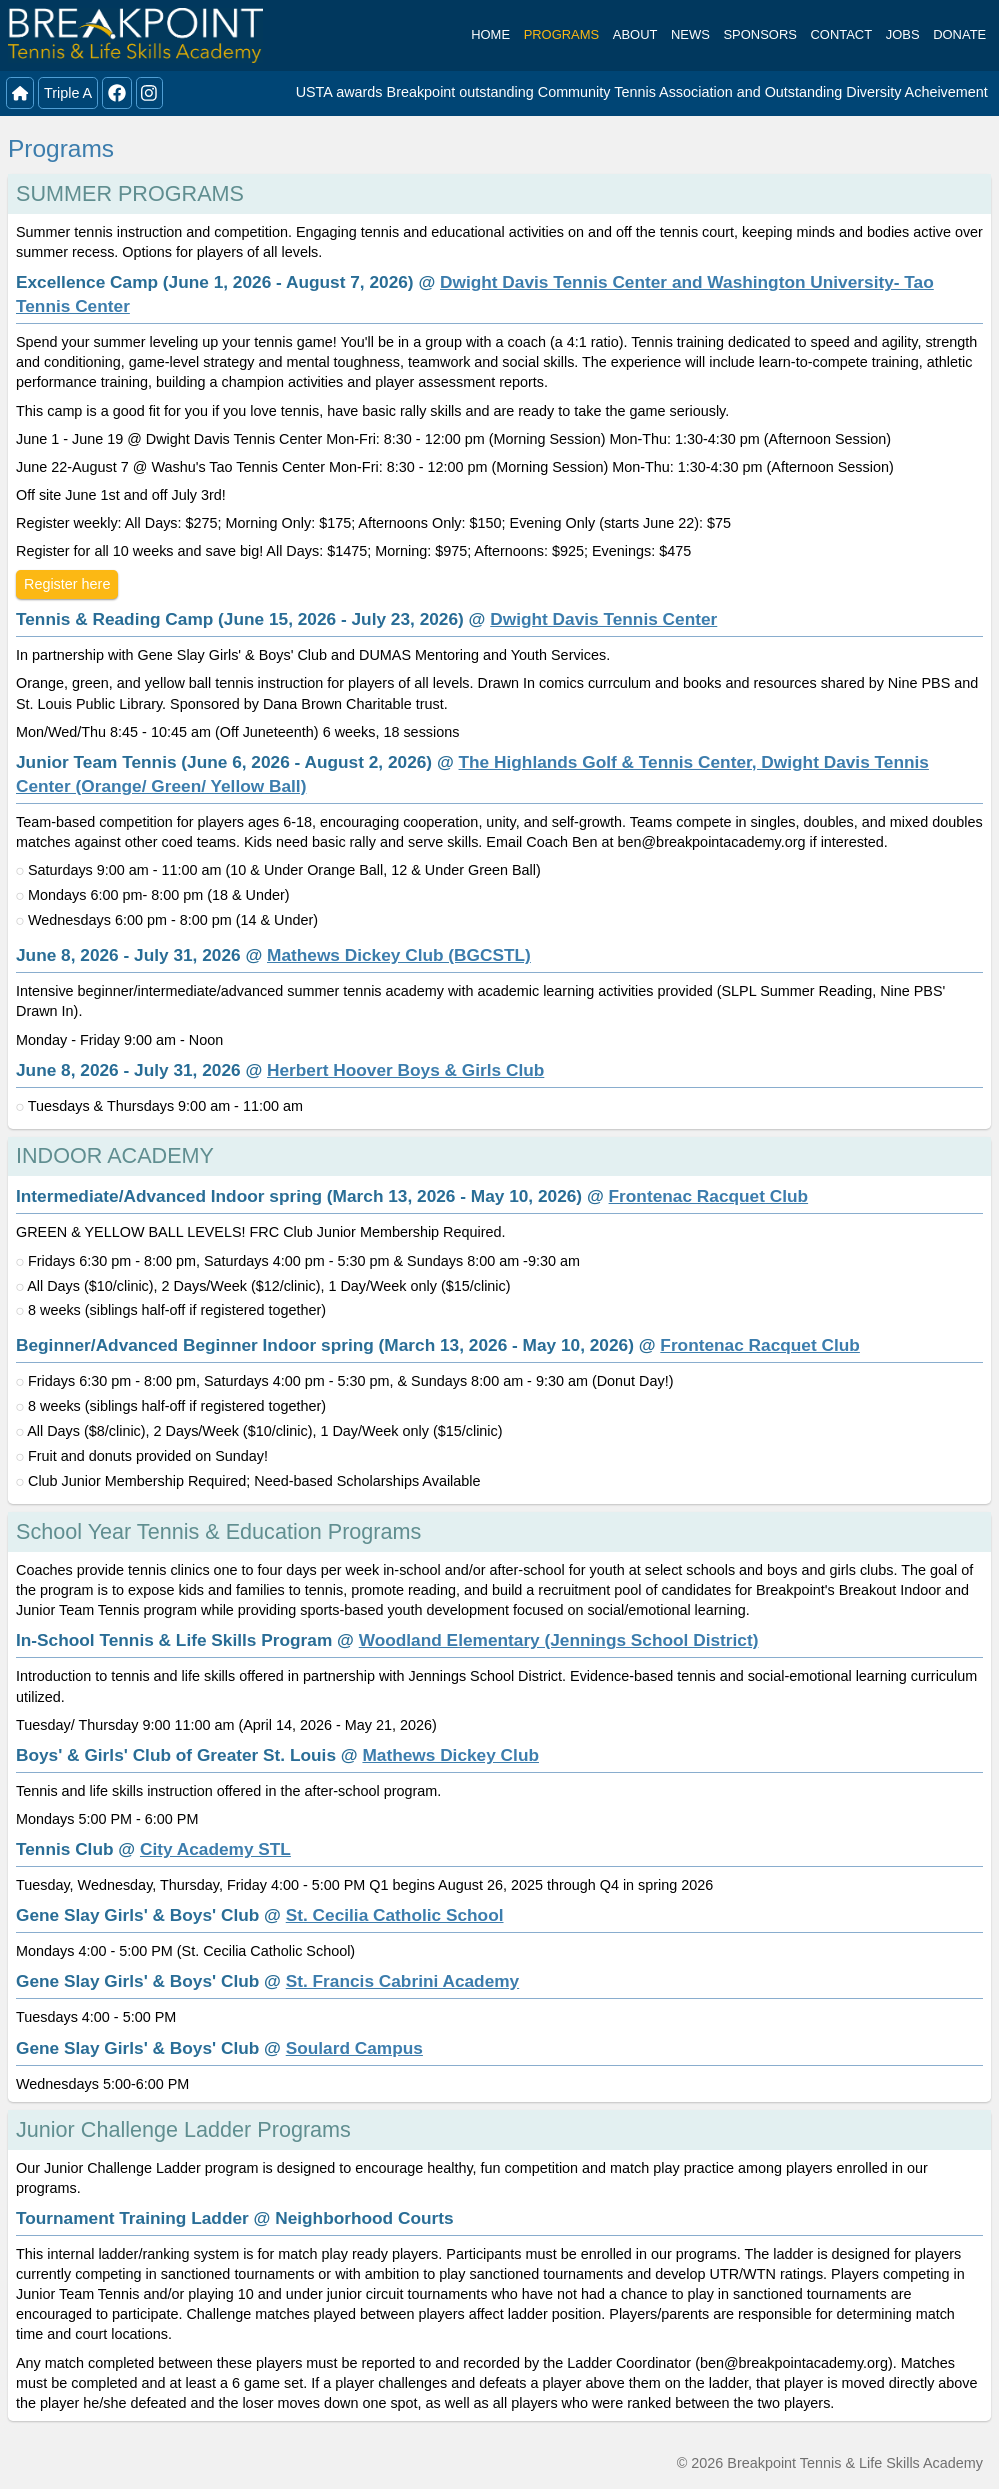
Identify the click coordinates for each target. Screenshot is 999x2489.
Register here (67, 584)
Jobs (903, 34)
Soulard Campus (354, 2048)
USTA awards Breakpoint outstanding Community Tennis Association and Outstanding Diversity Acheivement (642, 92)
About (635, 34)
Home (490, 34)
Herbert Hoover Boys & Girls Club (405, 1070)
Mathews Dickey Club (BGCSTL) (399, 955)
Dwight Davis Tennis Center (603, 619)
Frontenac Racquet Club (709, 1196)
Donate (959, 34)
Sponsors (759, 34)
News (690, 34)
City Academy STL (215, 1849)
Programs (562, 34)
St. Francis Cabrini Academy (402, 1981)
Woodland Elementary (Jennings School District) (559, 1640)
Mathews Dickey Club (450, 1755)
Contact (842, 34)
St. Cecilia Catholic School (395, 1915)
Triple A (68, 93)
